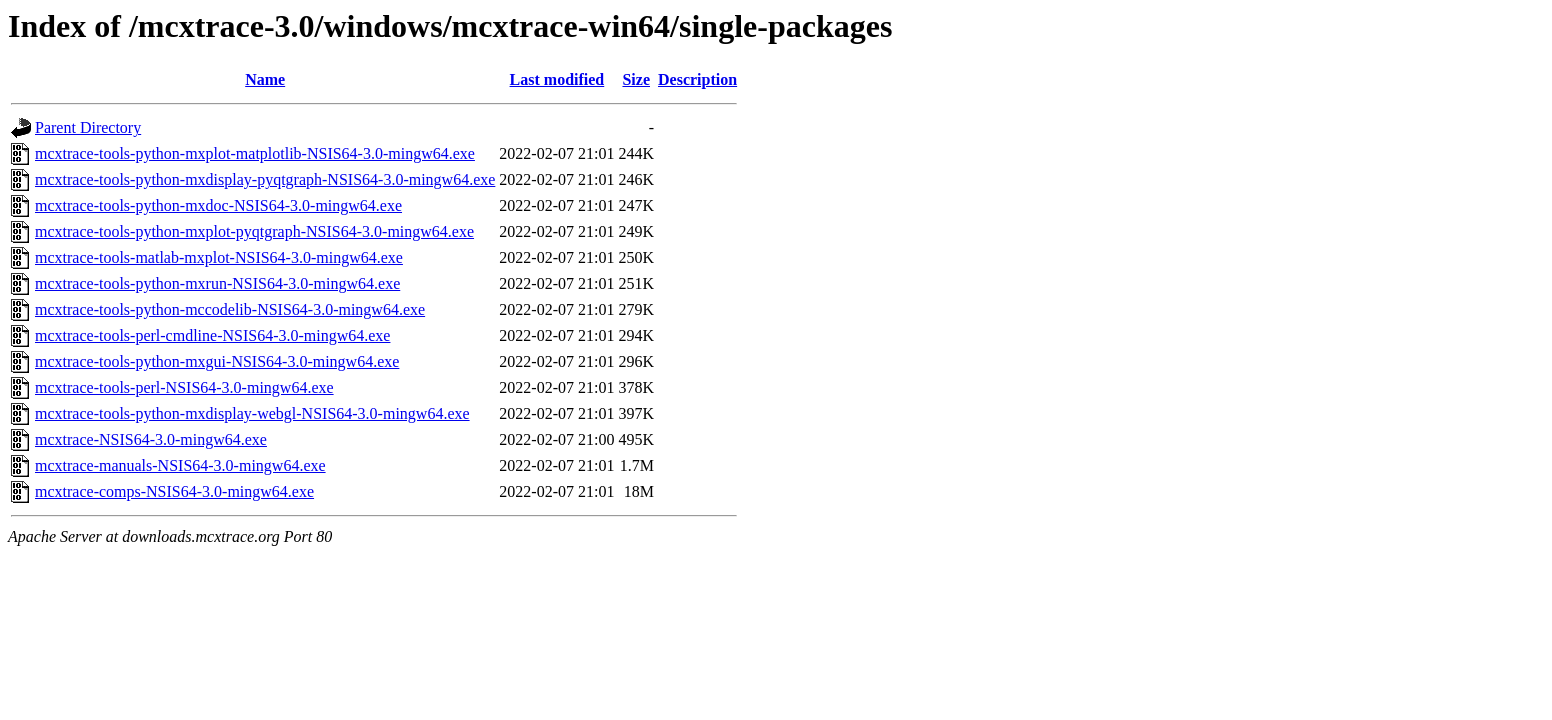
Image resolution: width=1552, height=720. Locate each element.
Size (636, 79)
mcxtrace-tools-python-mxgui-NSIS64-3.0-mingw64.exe (217, 361)
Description (697, 79)
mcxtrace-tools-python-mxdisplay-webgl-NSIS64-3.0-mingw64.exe (252, 413)
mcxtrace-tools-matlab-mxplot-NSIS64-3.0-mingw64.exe (219, 257)
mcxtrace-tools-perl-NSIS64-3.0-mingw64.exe (184, 387)
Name (265, 79)
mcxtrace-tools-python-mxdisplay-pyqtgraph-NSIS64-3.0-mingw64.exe (265, 179)
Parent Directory (88, 127)
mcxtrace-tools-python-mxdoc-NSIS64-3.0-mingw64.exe (218, 205)
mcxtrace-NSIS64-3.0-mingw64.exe (151, 439)
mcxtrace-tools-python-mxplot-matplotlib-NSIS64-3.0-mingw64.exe (255, 153)
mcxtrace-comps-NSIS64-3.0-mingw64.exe (174, 491)
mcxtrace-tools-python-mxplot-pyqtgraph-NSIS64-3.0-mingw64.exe (254, 231)
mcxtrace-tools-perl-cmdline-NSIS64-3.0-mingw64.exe (212, 335)
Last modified (557, 79)
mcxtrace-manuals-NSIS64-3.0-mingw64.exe (180, 465)
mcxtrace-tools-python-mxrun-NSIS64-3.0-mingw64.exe (217, 283)
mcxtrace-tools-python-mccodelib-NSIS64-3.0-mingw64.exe (230, 309)
